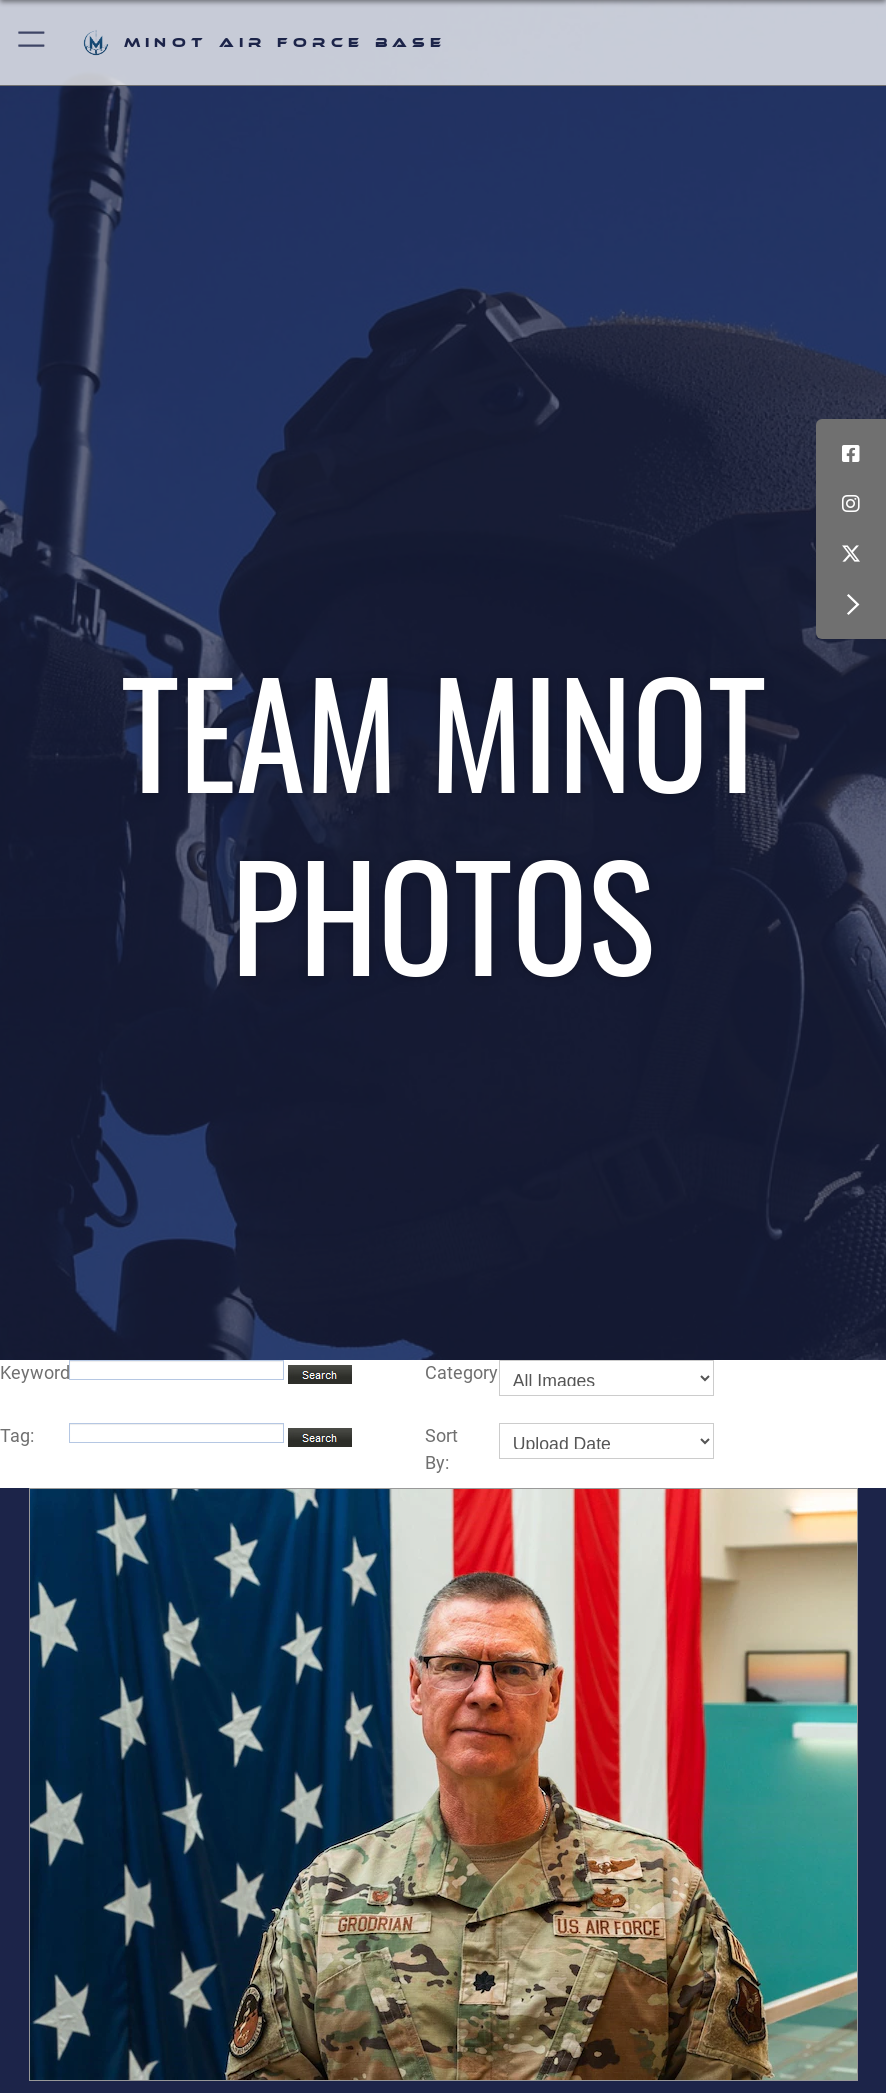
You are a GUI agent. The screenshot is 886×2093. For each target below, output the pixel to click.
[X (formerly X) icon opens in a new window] (851, 554)
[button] (32, 42)
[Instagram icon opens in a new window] (851, 504)
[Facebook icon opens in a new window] (851, 454)
